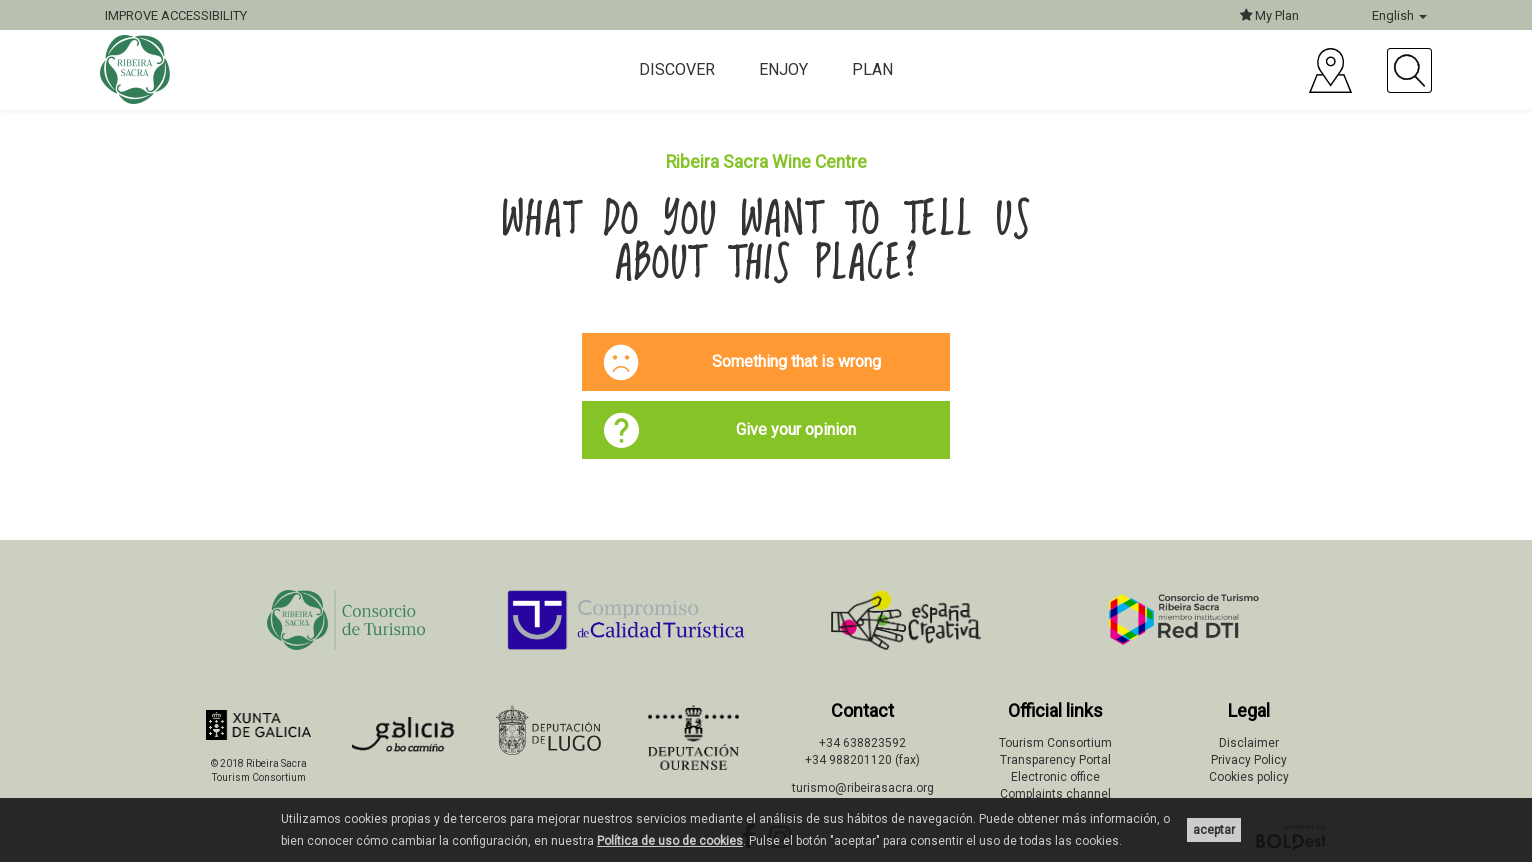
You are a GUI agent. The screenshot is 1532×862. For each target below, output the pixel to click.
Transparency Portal (1055, 760)
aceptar (1214, 830)
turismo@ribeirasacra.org (863, 788)
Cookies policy (1249, 777)
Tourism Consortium (1055, 743)
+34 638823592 (862, 743)
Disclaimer (1249, 743)
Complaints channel (1055, 794)
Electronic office (1055, 777)
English (1399, 15)
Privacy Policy (1249, 760)
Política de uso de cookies (670, 841)
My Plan (1269, 15)
